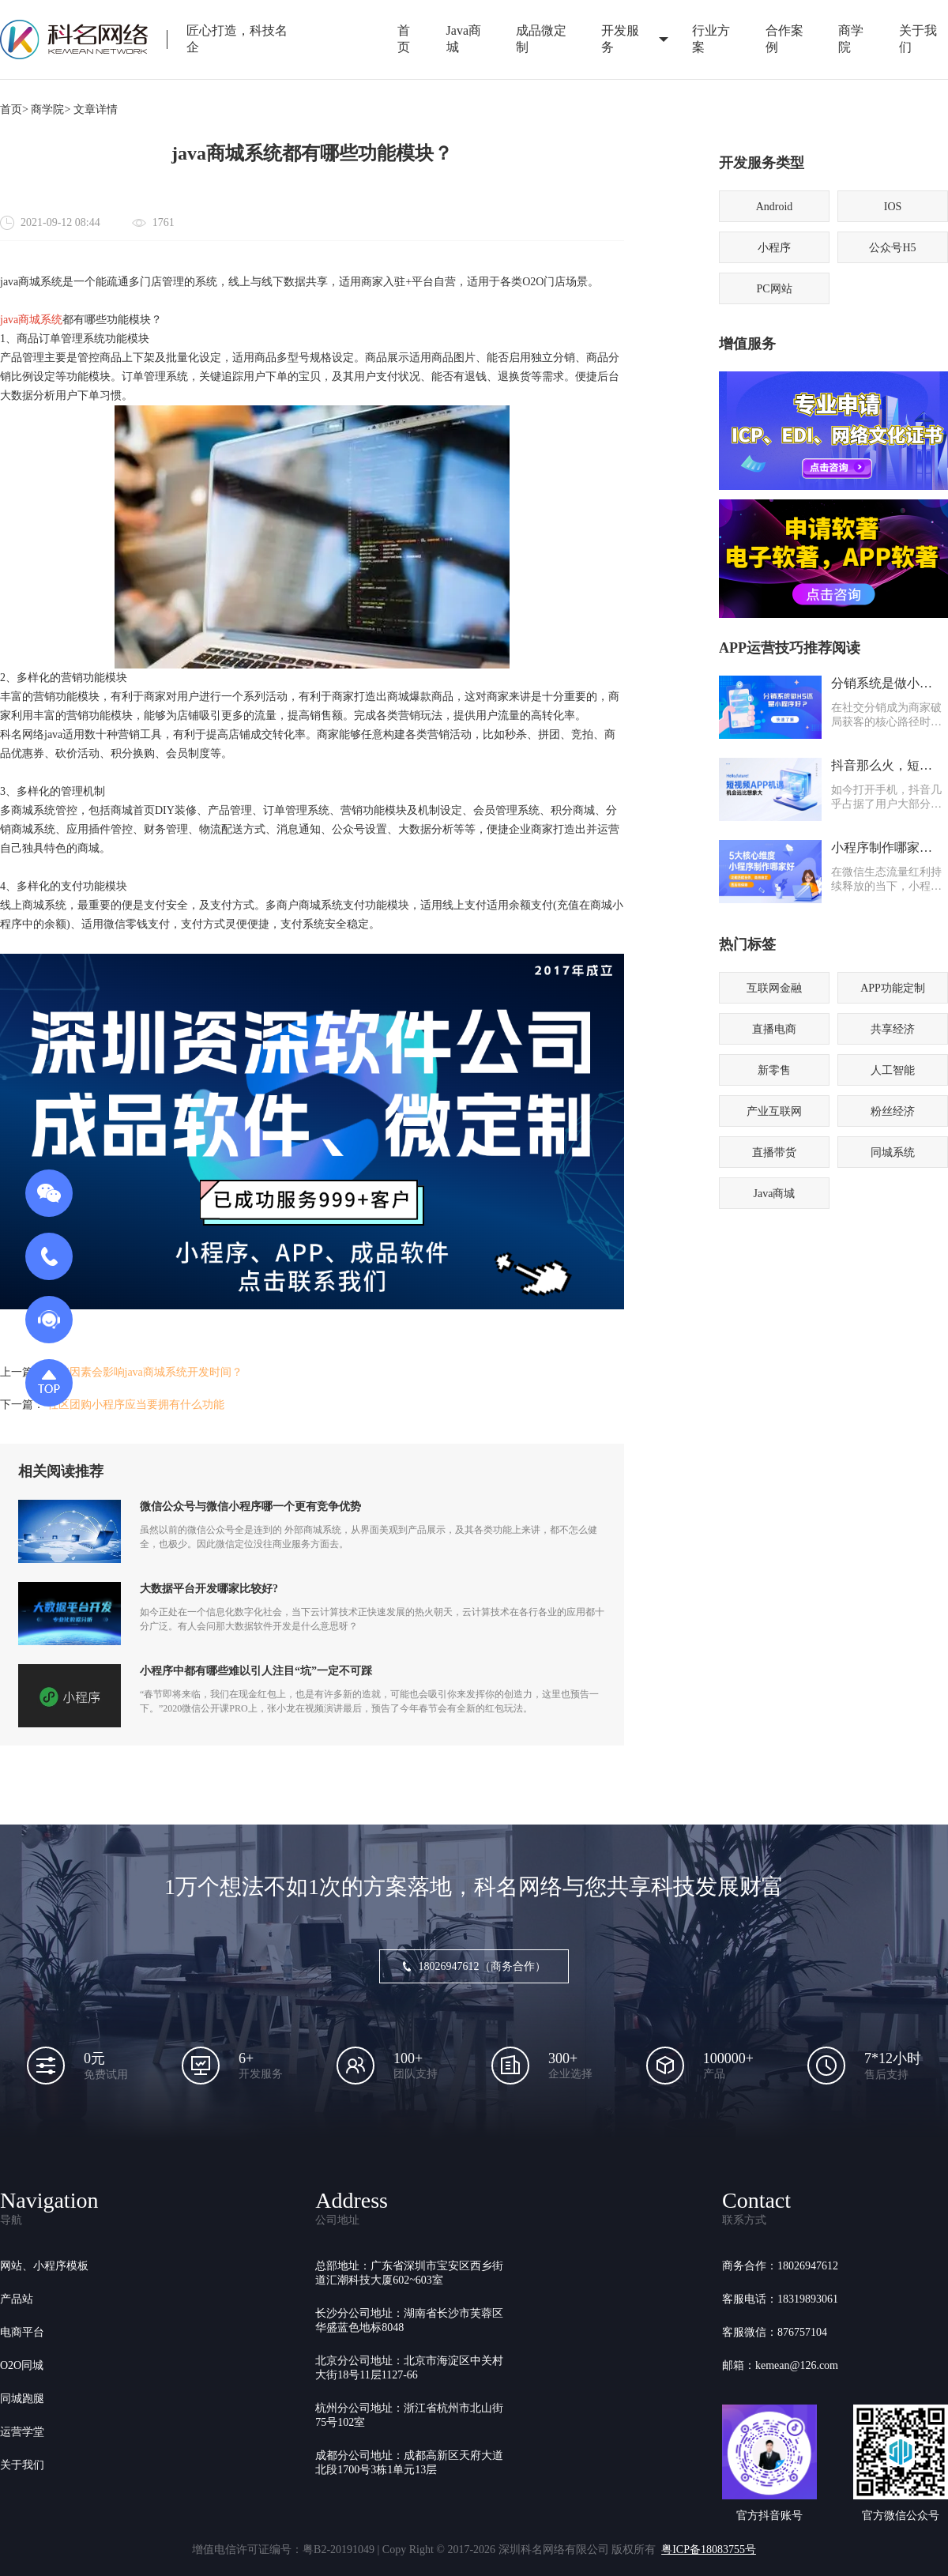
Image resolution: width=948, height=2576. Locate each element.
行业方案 (711, 39)
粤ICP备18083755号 (708, 2549)
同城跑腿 (22, 2399)
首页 (403, 39)
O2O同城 (21, 2365)
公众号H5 (892, 248)
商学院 (850, 39)
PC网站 (774, 289)
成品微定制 (541, 39)
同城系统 (893, 1152)
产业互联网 (774, 1111)
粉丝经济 (893, 1111)
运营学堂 (22, 2432)
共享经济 (893, 1029)
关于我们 (22, 2465)
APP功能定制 (892, 988)
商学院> (50, 109)
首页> (14, 109)
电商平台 (22, 2332)
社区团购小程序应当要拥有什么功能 (135, 1404)
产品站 (16, 2299)
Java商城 (463, 39)
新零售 (774, 1070)
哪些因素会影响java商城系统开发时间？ (145, 1372)
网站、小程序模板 (44, 2266)
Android (774, 207)
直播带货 (774, 1152)
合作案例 (784, 39)
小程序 (774, 248)
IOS (893, 207)
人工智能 (893, 1070)
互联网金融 (774, 988)
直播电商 (774, 1029)
